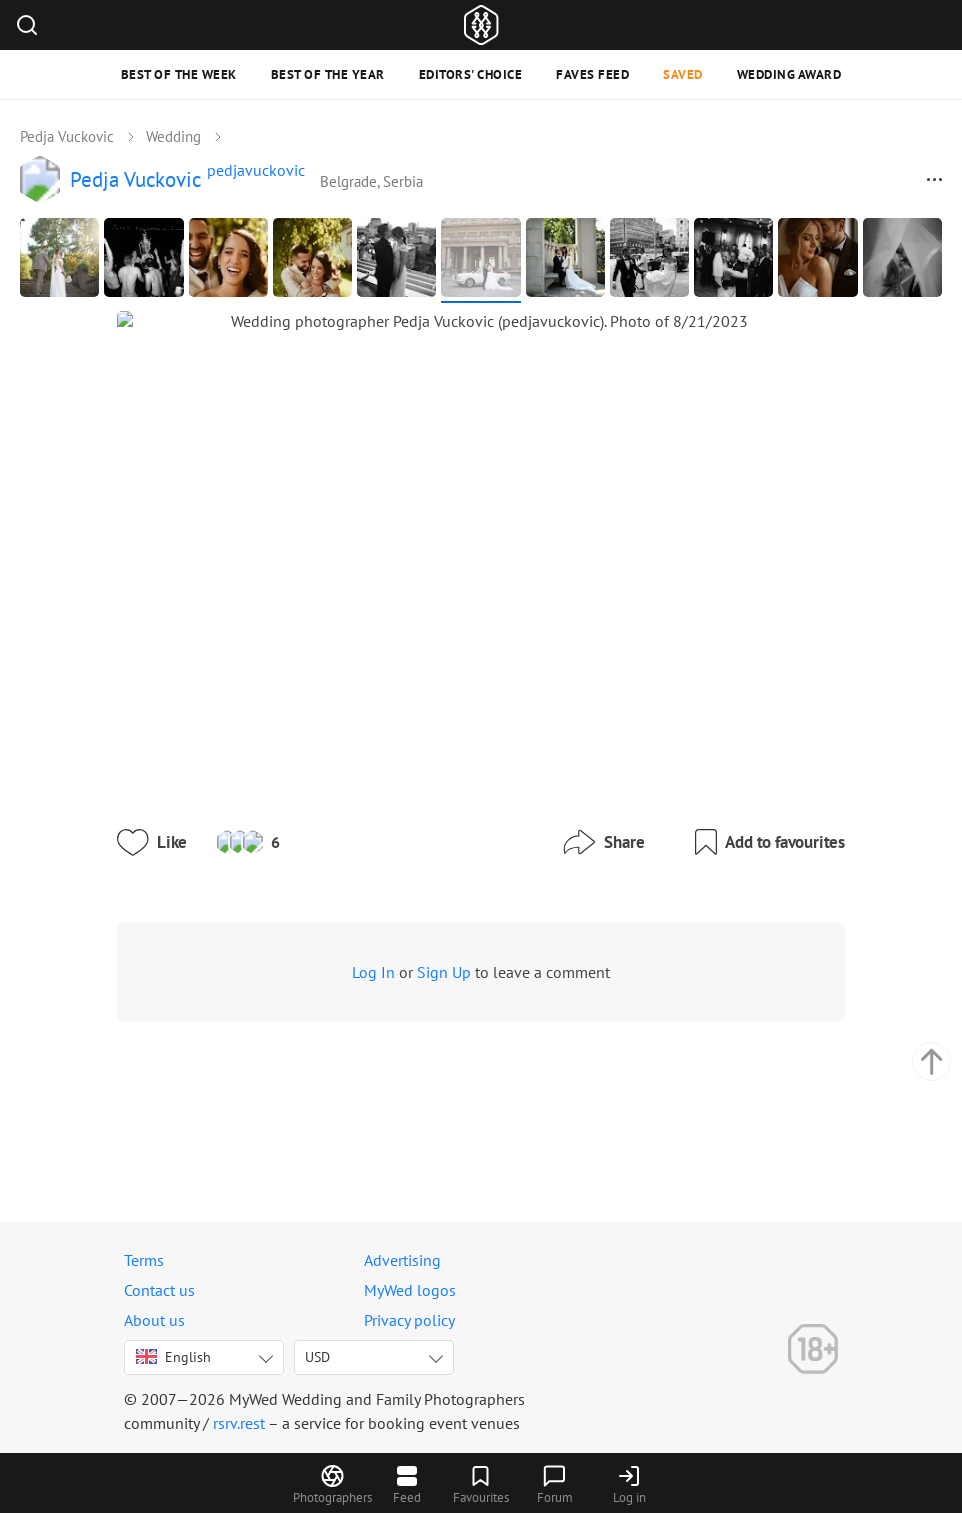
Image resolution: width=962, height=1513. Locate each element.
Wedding (173, 136)
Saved (683, 74)
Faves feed (592, 74)
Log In (348, 1086)
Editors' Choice (471, 74)
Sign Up (419, 1086)
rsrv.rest (239, 1423)
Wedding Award (789, 74)
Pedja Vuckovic (67, 136)
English (173, 1357)
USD (317, 1357)
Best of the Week (179, 74)
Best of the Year (328, 74)
